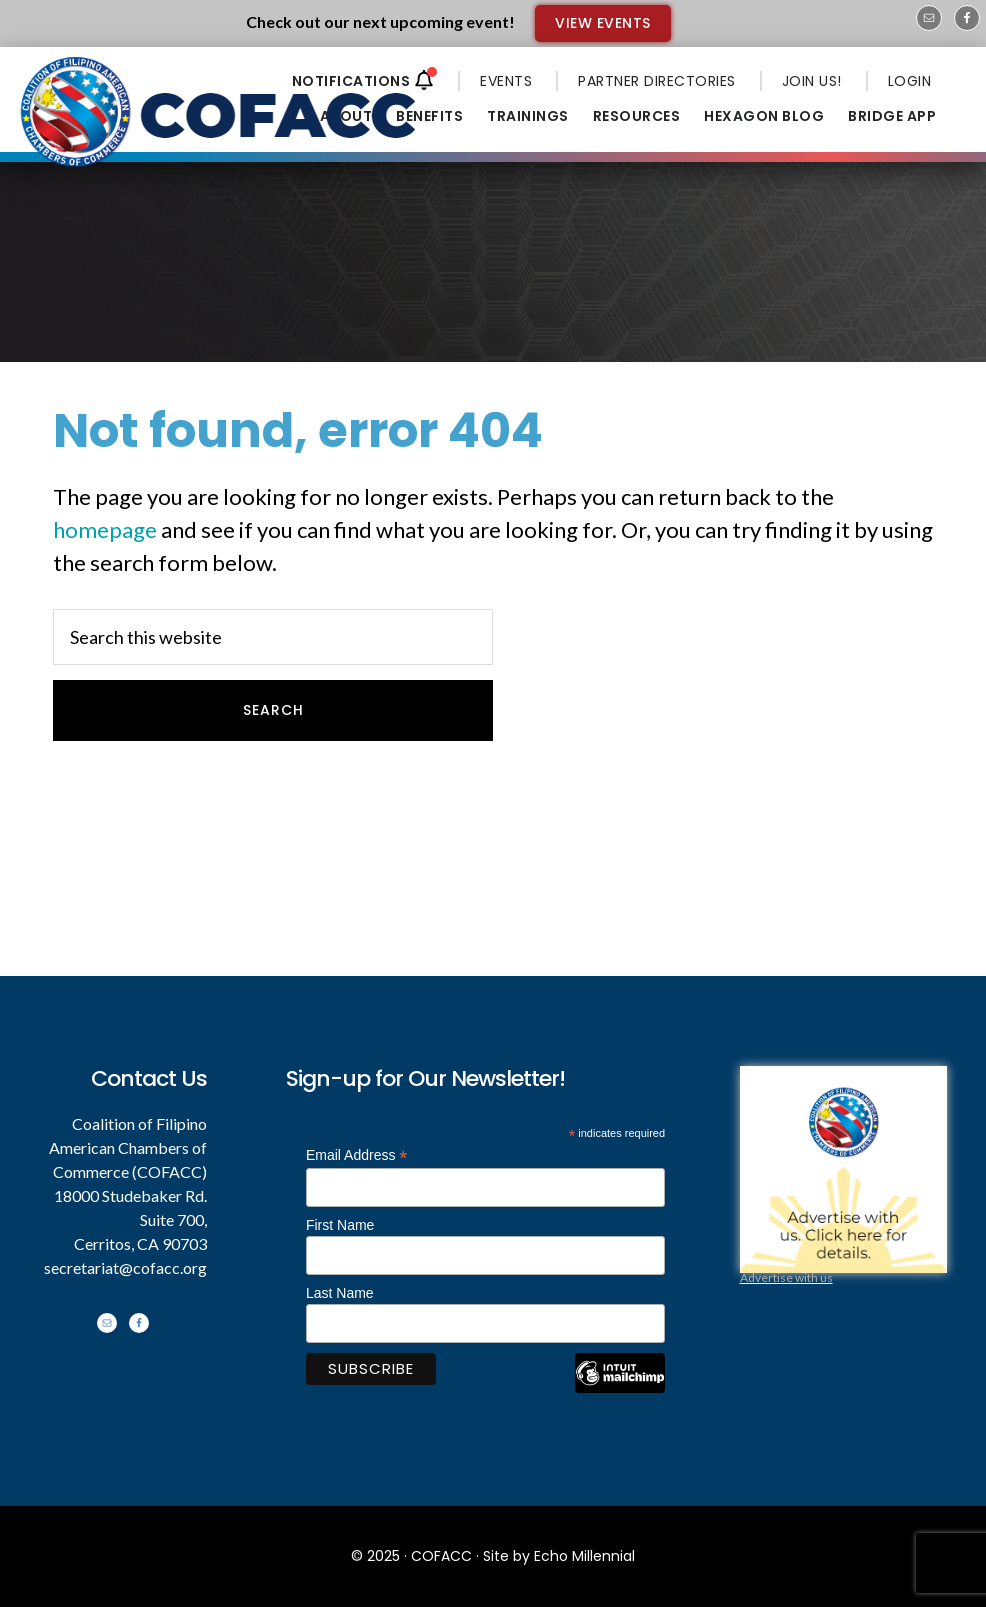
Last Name (340, 1293)
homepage (105, 529)
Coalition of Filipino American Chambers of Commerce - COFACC (220, 112)
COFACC (441, 1556)
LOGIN (910, 81)
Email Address (357, 1155)
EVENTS (506, 81)
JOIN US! (812, 81)
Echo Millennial (584, 1556)
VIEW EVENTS (603, 23)
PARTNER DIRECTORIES (657, 81)
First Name (340, 1225)
